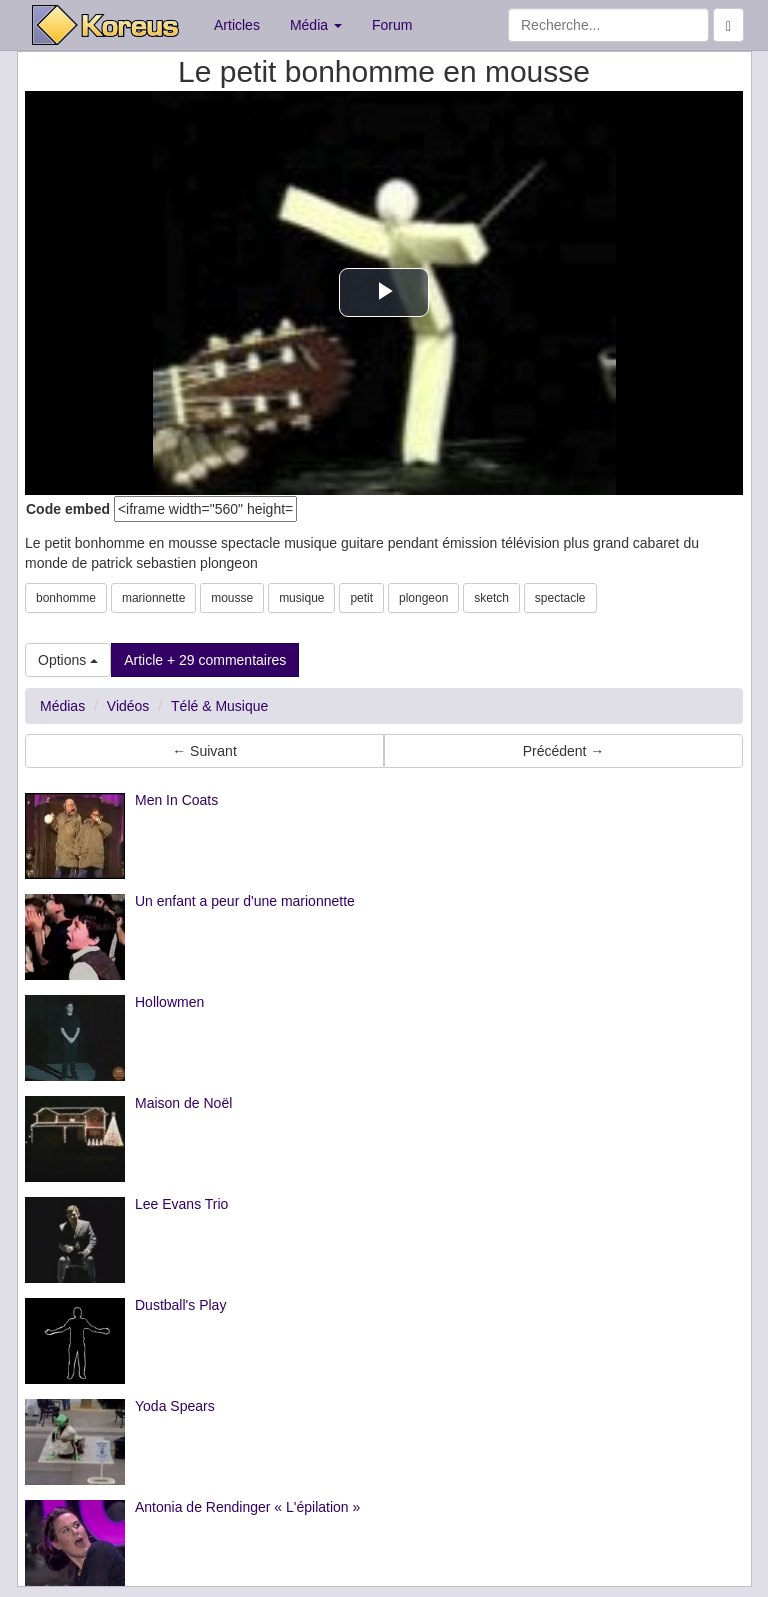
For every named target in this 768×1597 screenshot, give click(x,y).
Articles (237, 25)
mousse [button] (232, 598)
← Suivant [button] (204, 751)
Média (316, 25)
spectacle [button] (560, 598)
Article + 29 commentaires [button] (205, 660)
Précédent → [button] (564, 751)
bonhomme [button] (66, 598)
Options (68, 660)
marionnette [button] (153, 598)
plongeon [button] (423, 598)
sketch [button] (491, 598)
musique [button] (301, 598)
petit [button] (361, 598)
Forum (392, 25)
